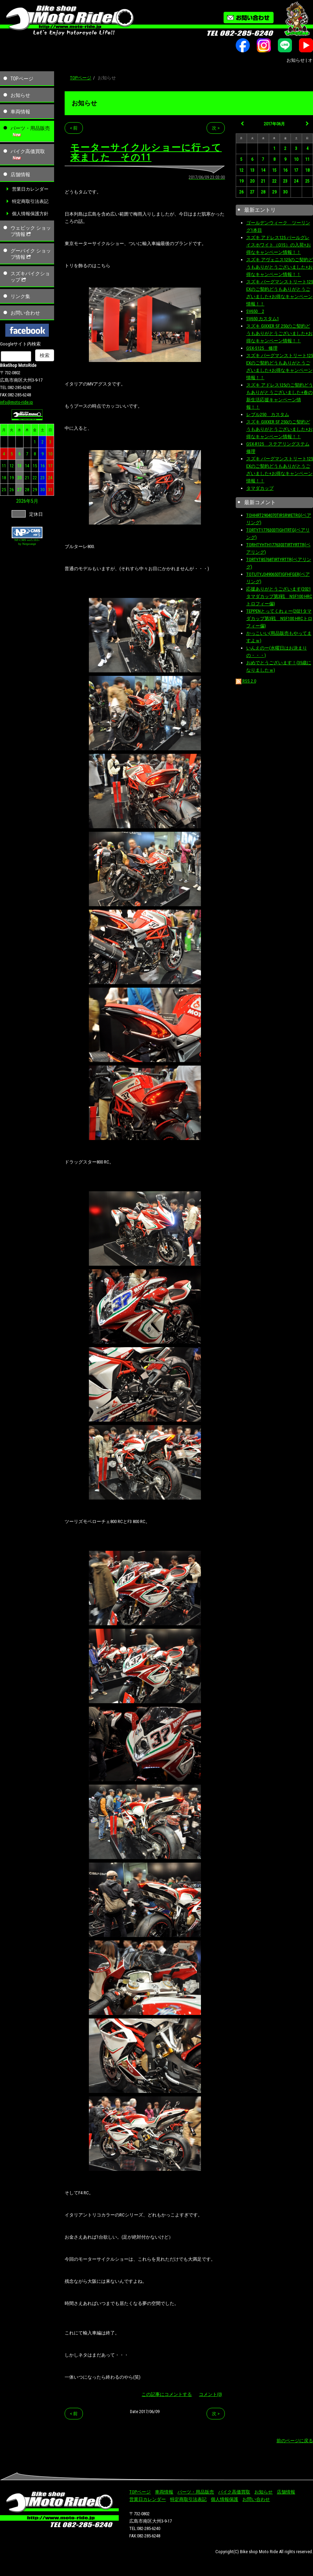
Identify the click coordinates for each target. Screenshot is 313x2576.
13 (19, 465)
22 (35, 477)
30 (42, 489)
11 (4, 465)
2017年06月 (274, 123)
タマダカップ (260, 488)
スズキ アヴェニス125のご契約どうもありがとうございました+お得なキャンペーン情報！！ (279, 267)
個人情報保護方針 (30, 213)
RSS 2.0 (246, 681)
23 (42, 477)
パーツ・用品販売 (30, 128)
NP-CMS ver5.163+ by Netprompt (27, 542)
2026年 (23, 501)
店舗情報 (20, 174)
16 (42, 465)
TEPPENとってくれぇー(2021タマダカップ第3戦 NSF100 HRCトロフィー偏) (279, 618)
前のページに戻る (294, 2440)
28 (27, 489)
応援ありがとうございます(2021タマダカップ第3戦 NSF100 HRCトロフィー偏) (279, 596)
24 (50, 477)
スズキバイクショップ (30, 277)
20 (19, 477)
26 (11, 489)
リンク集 (20, 296)
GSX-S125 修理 (262, 348)
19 (11, 477)
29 (35, 489)
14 (27, 465)
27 (19, 489)
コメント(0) (210, 2394)
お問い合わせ (25, 313)
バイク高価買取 (28, 151)
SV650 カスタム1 (262, 318)
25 (4, 489)
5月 (34, 501)
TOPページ (22, 78)
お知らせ (20, 95)
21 (27, 477)
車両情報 (20, 111)
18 (4, 477)
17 (50, 465)
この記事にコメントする (167, 2394)
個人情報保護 (224, 2499)
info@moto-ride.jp (16, 402)
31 (50, 489)
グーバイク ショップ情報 (31, 254)
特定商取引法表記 (30, 201)
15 (35, 465)
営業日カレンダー (30, 189)
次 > (216, 128)
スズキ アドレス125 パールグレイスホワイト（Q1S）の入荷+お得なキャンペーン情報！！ (278, 245)
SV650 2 (255, 311)
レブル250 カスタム (267, 414)
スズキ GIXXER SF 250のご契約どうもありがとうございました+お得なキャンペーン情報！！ (279, 333)
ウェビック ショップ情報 (31, 231)
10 (50, 453)
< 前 (74, 128)
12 (11, 465)
